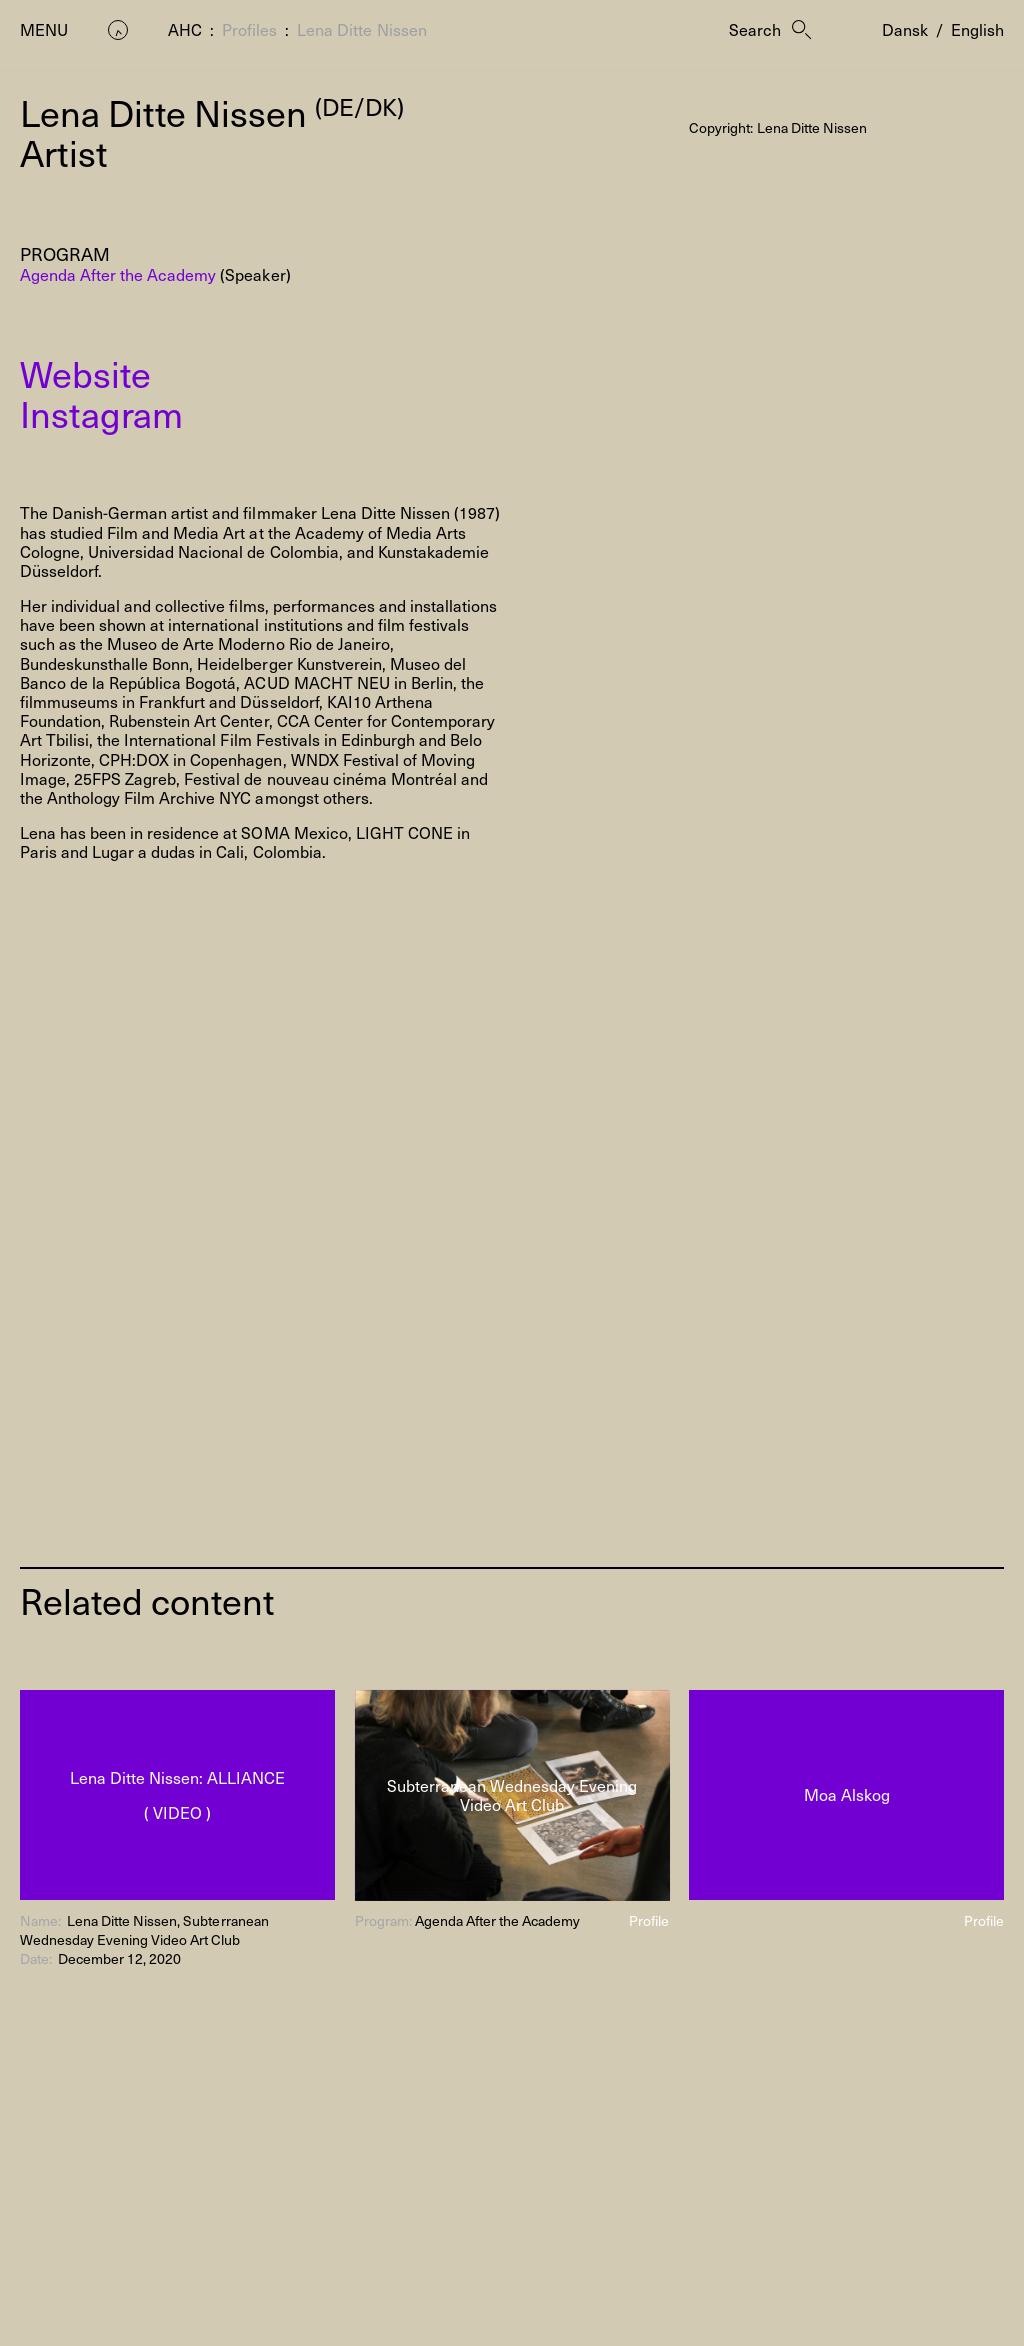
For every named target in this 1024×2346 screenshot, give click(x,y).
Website (85, 373)
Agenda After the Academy (118, 274)
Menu (44, 29)
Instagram (101, 413)
